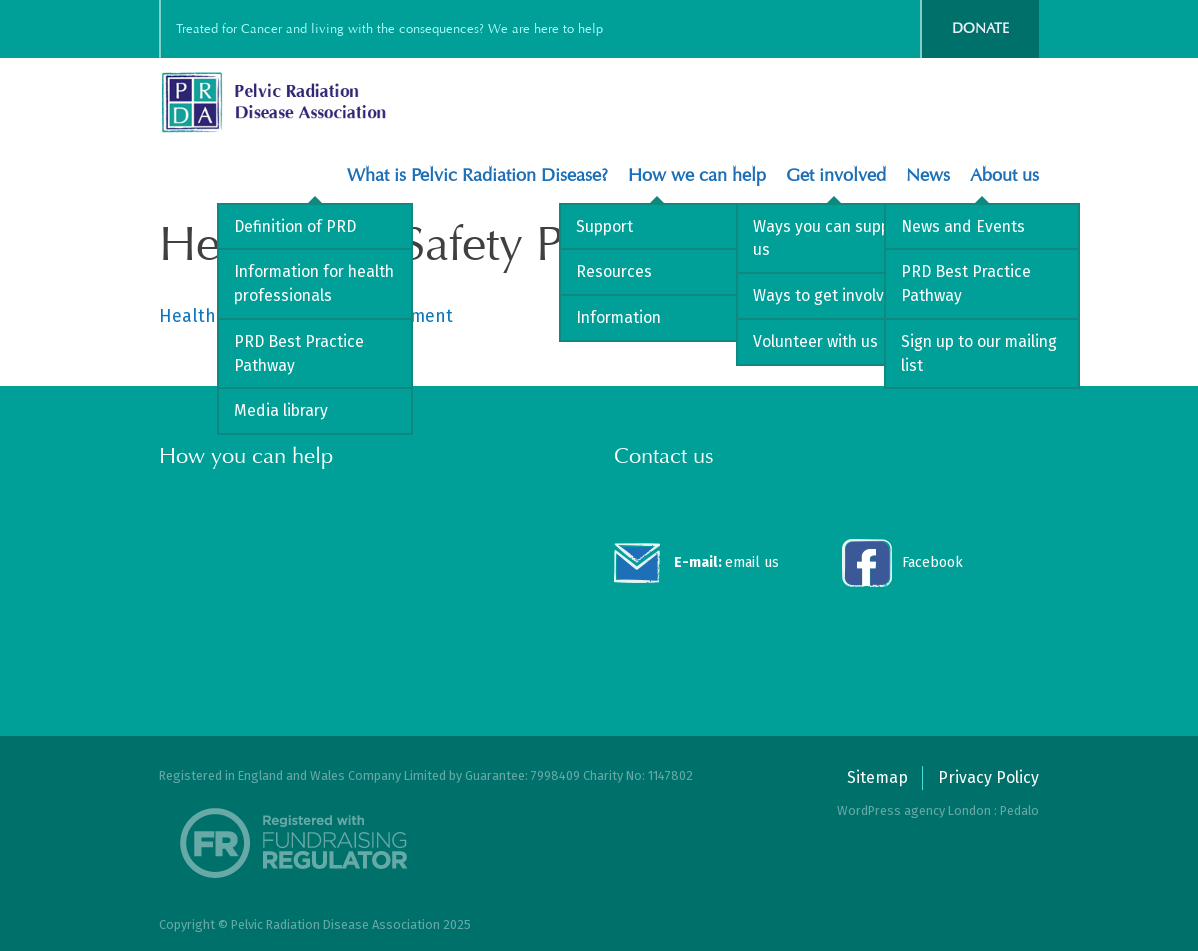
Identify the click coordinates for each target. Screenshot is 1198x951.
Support (604, 226)
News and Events (963, 226)
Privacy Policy (988, 777)
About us (1004, 175)
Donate (980, 28)
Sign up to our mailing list (979, 353)
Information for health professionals (314, 283)
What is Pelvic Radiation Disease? (477, 175)
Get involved (836, 175)
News (928, 175)
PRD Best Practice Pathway (299, 353)
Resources (614, 271)
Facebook (932, 562)
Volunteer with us (815, 341)
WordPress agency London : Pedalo (938, 810)
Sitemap (877, 777)
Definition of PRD (295, 226)
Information (618, 317)
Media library (281, 410)
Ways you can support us (832, 238)
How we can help (697, 175)
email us (726, 562)
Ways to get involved (828, 295)
